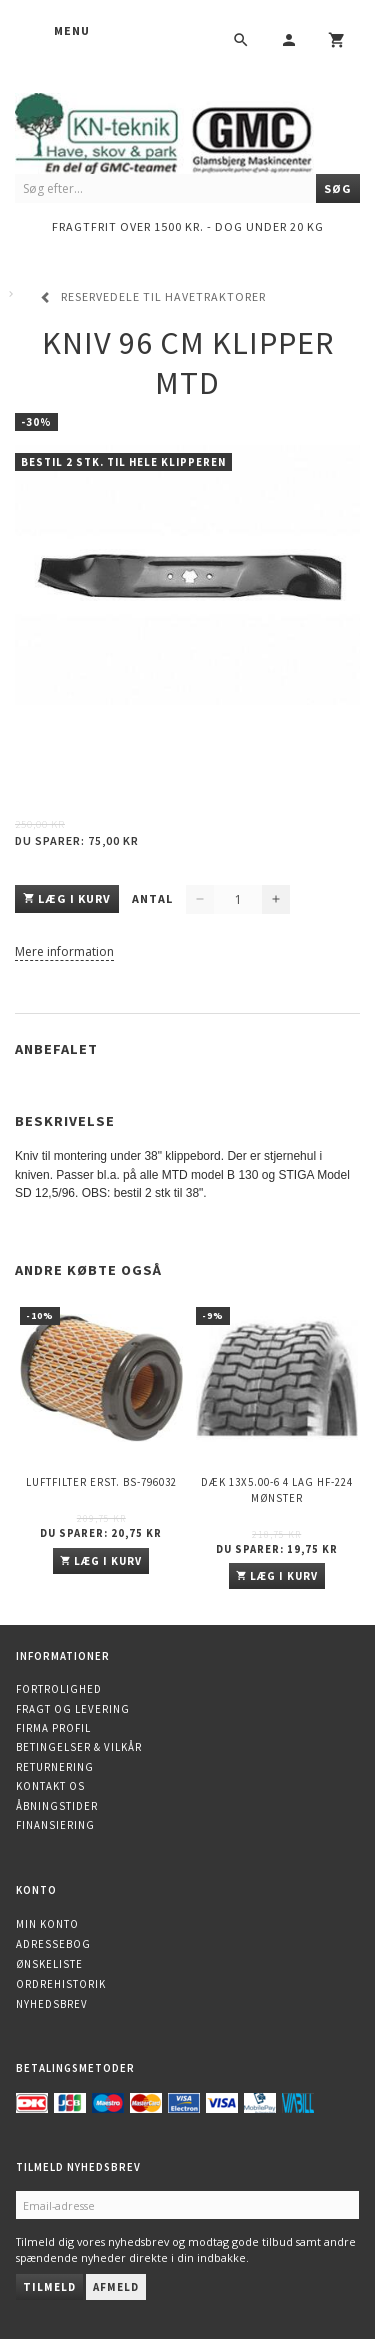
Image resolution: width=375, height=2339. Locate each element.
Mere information (64, 951)
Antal (154, 898)
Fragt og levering (73, 1709)
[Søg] (338, 188)
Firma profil (53, 1728)
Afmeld (116, 2287)
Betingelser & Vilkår (79, 1747)
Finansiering (55, 1825)
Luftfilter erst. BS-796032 (101, 1482)
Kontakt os (50, 1786)
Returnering (55, 1767)
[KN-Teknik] (187, 130)
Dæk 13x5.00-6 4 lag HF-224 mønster (277, 1489)
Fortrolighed (59, 1689)
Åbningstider (57, 1806)
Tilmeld (49, 2287)
